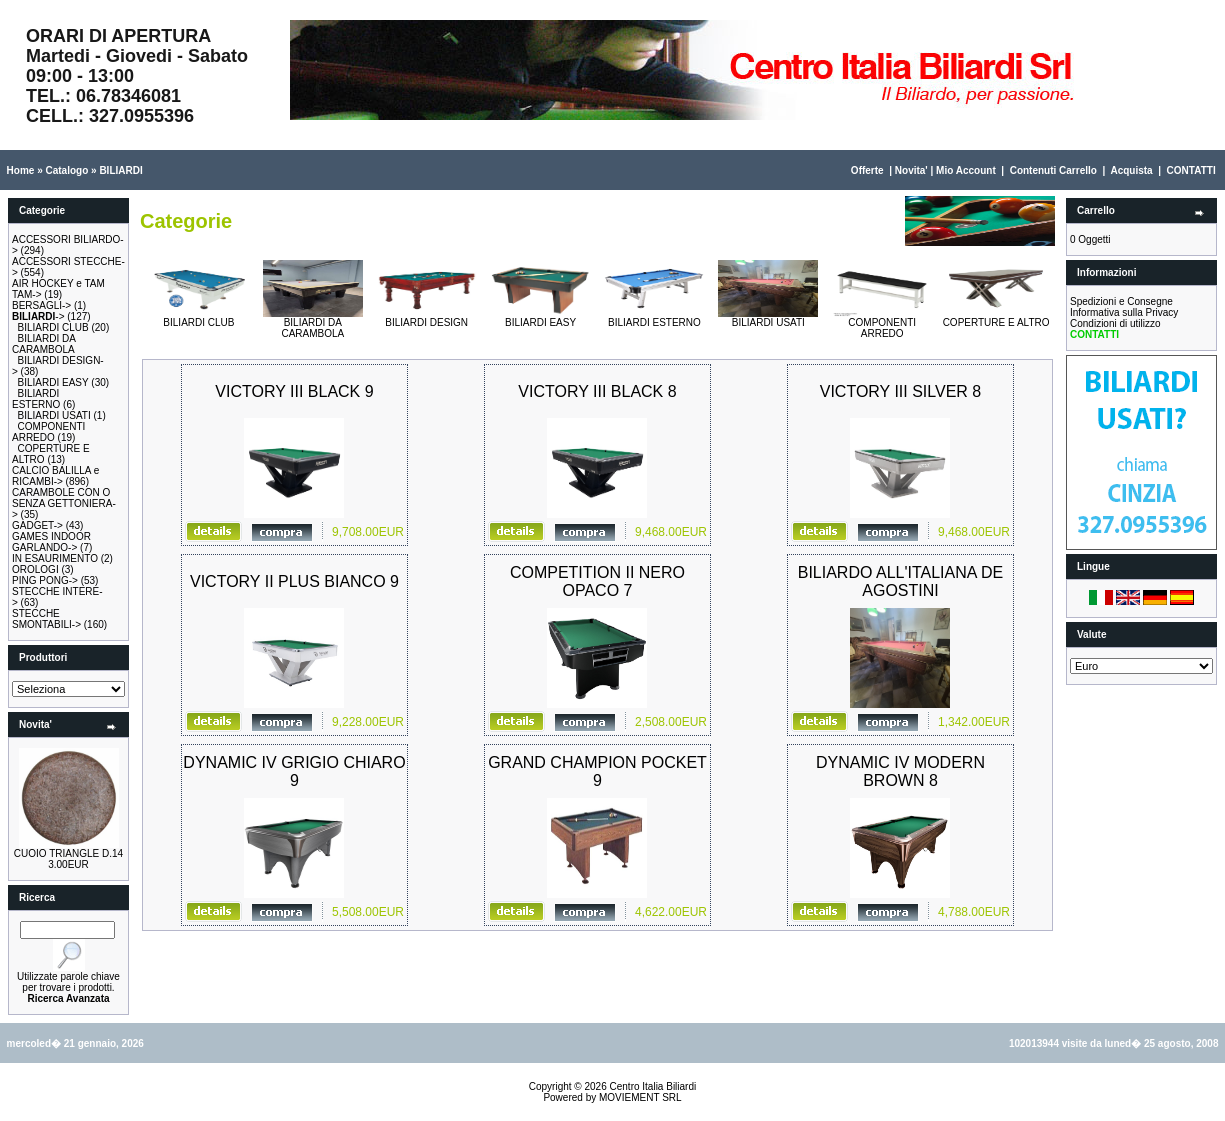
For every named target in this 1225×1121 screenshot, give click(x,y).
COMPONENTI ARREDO (48, 432)
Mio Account (966, 170)
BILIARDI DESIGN (427, 318)
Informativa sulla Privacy (1124, 312)
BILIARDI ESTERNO (36, 399)
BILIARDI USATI (54, 415)
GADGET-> (37, 525)
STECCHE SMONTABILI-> (46, 619)
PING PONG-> (45, 580)
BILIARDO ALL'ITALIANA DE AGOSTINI (901, 581)
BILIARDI (120, 170)
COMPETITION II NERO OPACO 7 (597, 581)
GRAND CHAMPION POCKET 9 (597, 771)
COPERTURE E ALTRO (996, 318)
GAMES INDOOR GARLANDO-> (51, 542)
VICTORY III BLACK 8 (597, 391)
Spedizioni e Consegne (1121, 301)
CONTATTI (1191, 170)
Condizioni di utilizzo (1115, 323)
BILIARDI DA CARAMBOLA (43, 344)
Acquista (1131, 170)
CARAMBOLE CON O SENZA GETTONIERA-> (64, 503)
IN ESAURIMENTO (55, 558)
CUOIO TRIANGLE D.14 (68, 853)
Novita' (911, 170)
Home (21, 170)
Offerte (867, 170)
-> (38, 316)
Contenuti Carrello (1053, 170)
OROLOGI (35, 569)
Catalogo (66, 170)
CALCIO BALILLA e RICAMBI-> (55, 476)
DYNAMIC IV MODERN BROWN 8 (900, 771)
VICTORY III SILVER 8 (901, 391)
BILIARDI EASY (53, 382)
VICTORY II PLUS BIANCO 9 (294, 581)
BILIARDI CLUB (53, 327)
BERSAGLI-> (41, 305)
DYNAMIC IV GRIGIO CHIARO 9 (294, 771)
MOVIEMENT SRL (640, 1097)
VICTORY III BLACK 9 (294, 391)
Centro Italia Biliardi (653, 1086)
